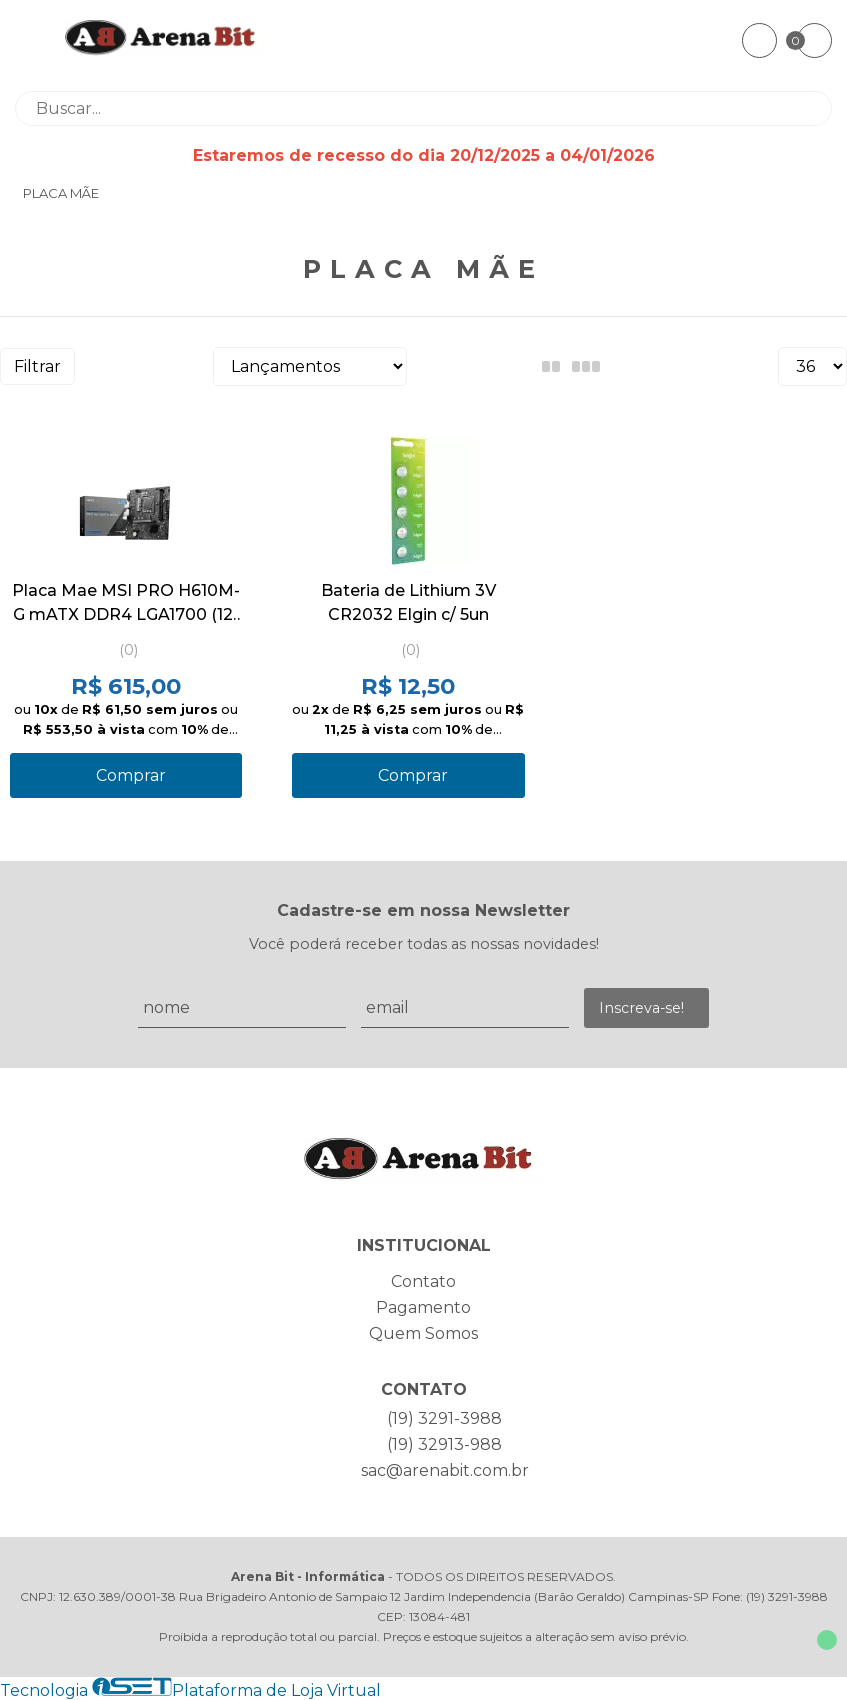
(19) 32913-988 (444, 1444)
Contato (423, 1281)
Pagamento (423, 1307)
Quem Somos (423, 1333)
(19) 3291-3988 (444, 1418)
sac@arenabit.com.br (445, 1470)
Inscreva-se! (641, 1008)
